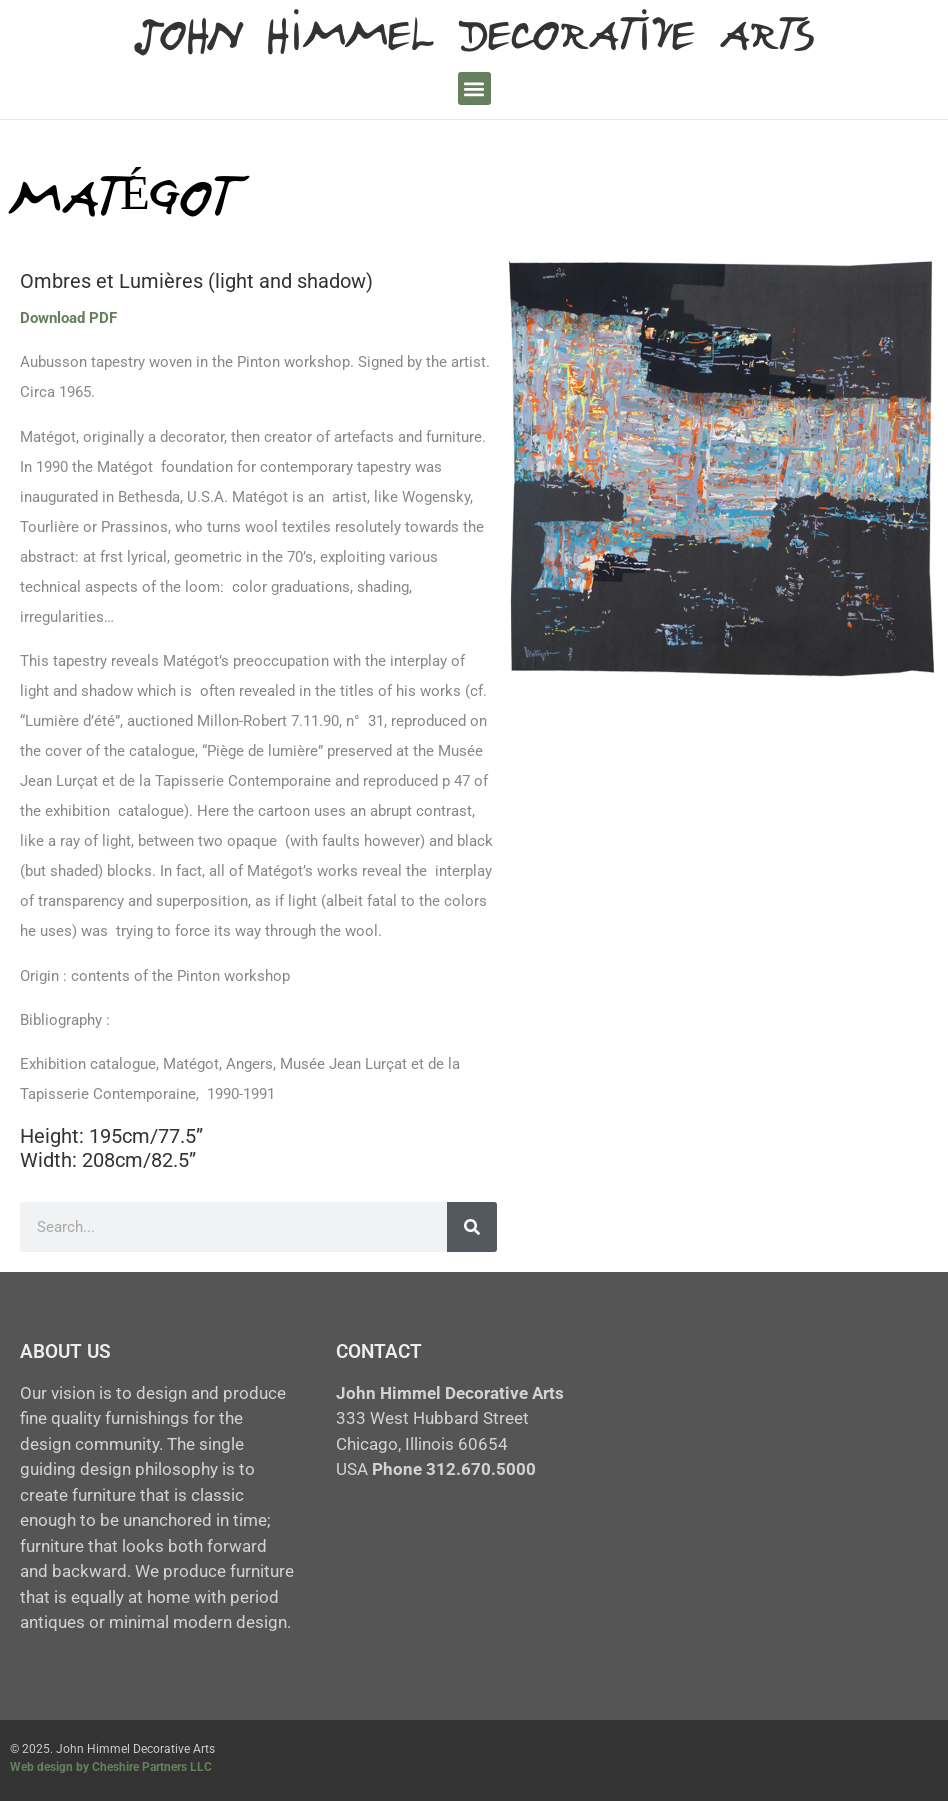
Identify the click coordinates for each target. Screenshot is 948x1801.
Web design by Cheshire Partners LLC (111, 1767)
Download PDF (68, 318)
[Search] (472, 1227)
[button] (474, 88)
